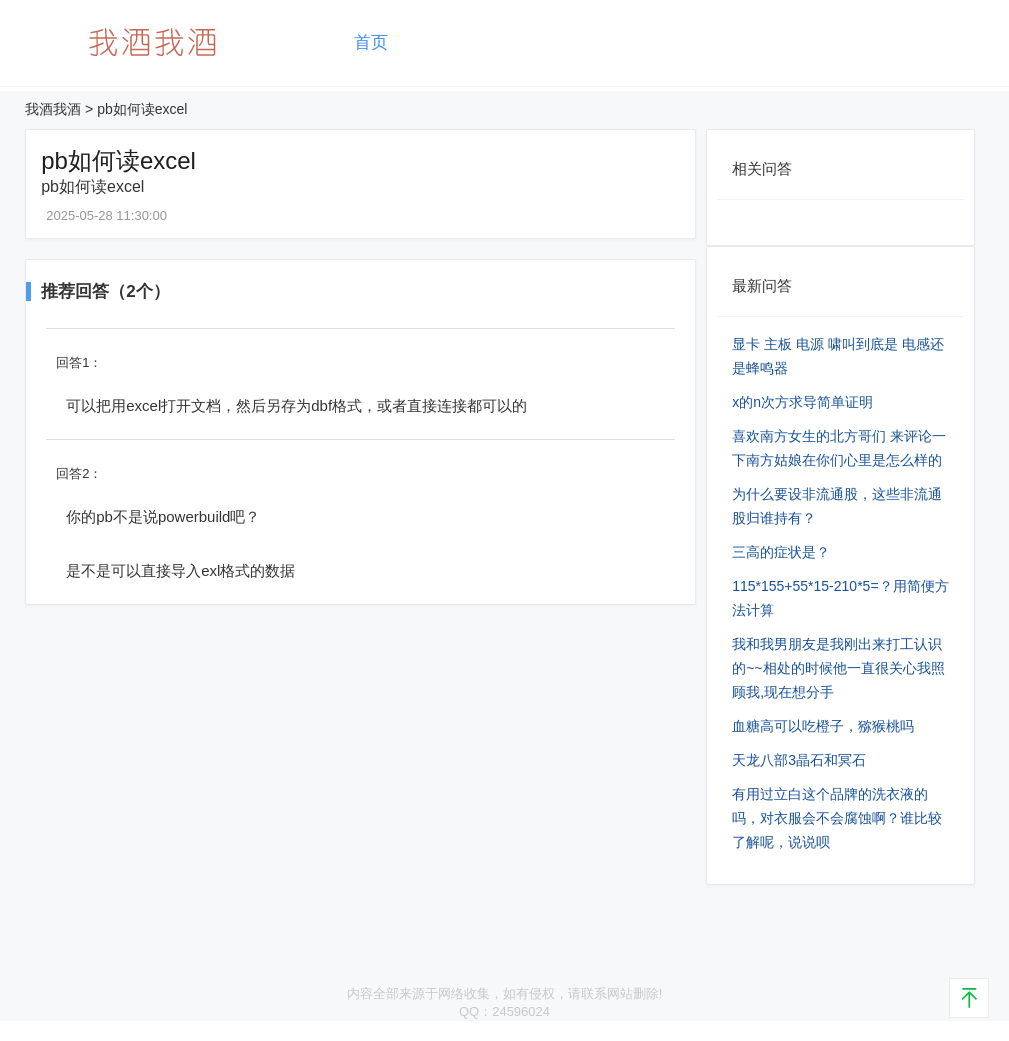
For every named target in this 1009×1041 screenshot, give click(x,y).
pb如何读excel (142, 109)
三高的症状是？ (781, 552)
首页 (371, 42)
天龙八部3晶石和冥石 (799, 760)
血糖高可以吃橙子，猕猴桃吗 (823, 726)
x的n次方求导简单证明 (802, 402)
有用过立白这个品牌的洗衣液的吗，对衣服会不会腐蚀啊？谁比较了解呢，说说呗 (837, 818)
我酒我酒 (53, 109)
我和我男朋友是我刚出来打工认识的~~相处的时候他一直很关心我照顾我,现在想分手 (838, 668)
